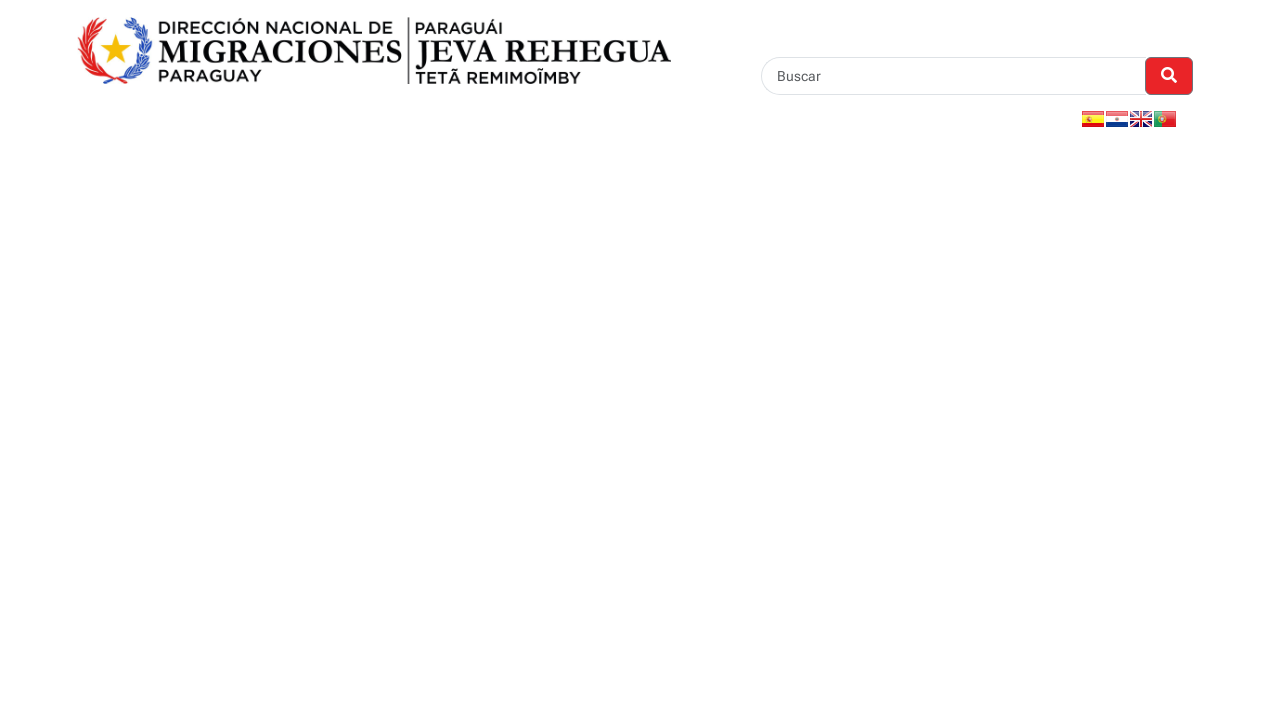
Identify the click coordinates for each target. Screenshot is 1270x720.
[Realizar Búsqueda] (1169, 76)
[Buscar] (953, 76)
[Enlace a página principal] (374, 49)
